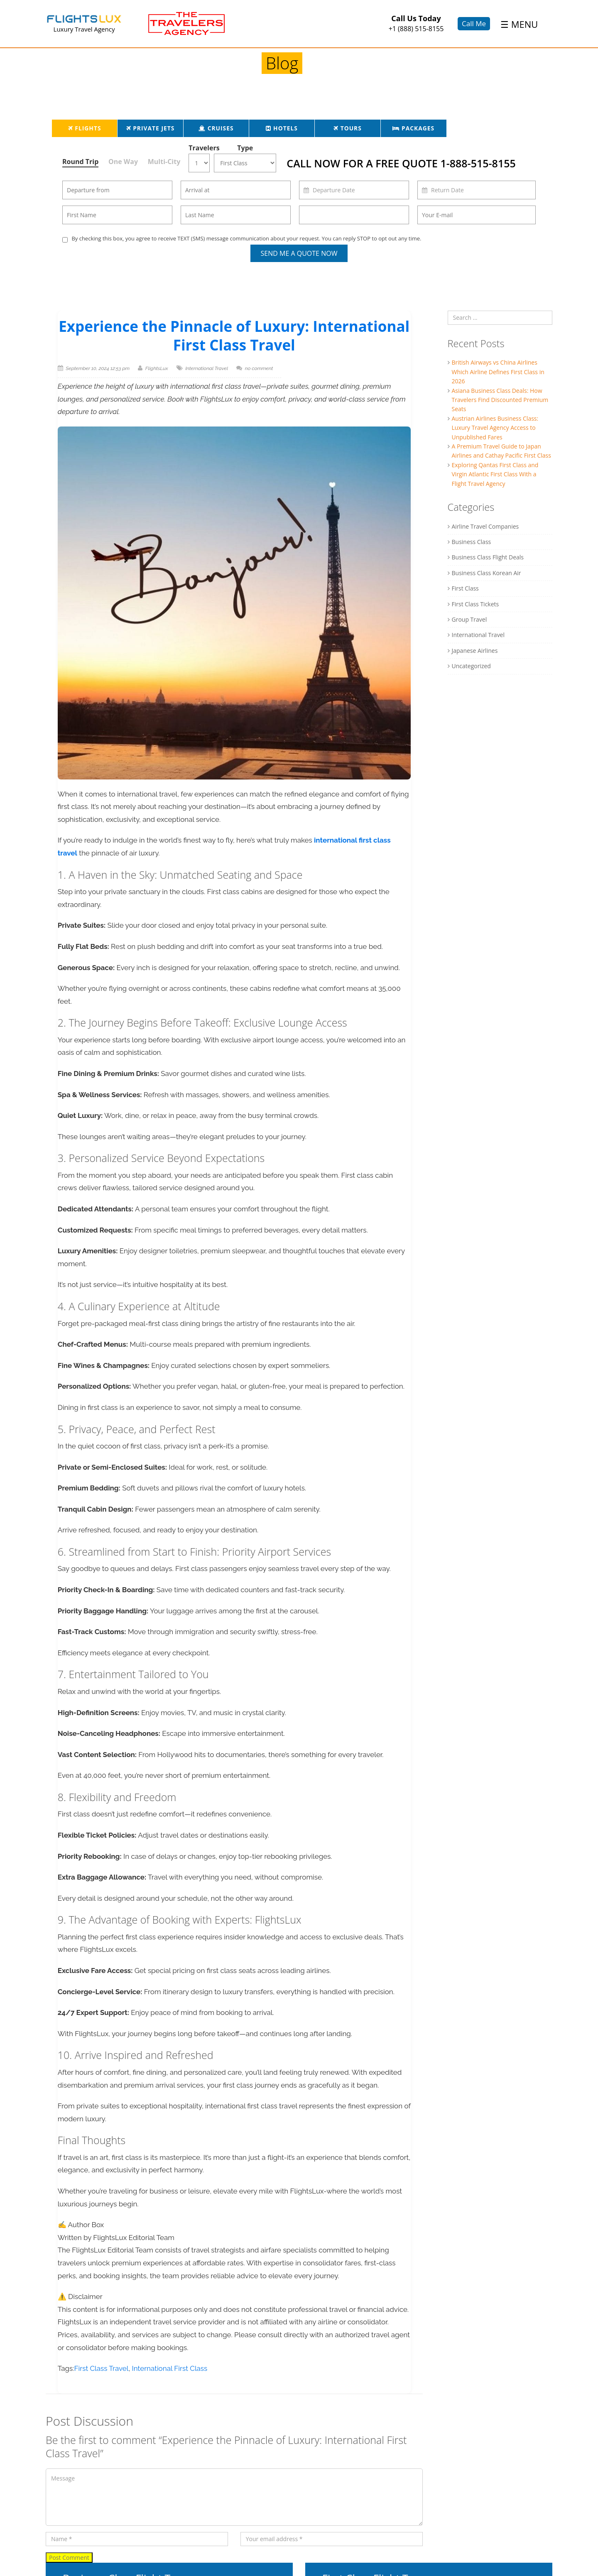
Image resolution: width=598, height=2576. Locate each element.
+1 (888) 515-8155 (416, 28)
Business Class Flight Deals (488, 557)
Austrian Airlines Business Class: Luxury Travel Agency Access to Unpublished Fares (495, 427)
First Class (465, 588)
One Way (123, 161)
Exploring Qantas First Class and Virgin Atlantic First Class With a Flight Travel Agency (495, 474)
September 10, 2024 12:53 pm (98, 368)
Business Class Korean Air (486, 573)
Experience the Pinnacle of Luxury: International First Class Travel (234, 335)
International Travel (206, 368)
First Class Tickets (475, 604)
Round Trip (80, 161)
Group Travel (469, 619)
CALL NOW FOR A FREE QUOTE (401, 163)
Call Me (474, 23)
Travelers (201, 147)
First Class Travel (101, 2368)
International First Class (170, 2368)
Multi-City (164, 161)
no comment (259, 368)
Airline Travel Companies (485, 526)
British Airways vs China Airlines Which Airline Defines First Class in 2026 (498, 371)
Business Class (471, 542)
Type (245, 147)
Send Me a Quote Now (299, 253)
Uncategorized (471, 666)
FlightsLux (156, 368)
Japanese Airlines (475, 650)
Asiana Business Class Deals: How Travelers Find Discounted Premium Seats (500, 400)
